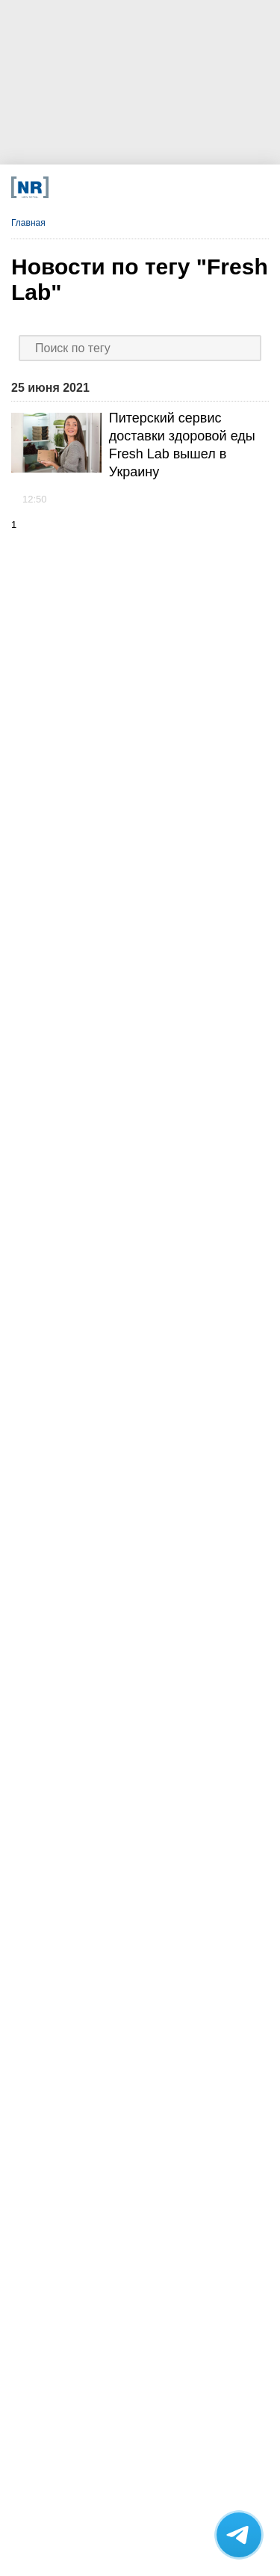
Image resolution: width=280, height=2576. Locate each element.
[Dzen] (135, 187)
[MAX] (111, 187)
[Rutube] (183, 187)
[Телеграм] (63, 187)
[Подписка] (207, 187)
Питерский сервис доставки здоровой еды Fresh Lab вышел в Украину (182, 445)
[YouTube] (159, 187)
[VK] (87, 187)
